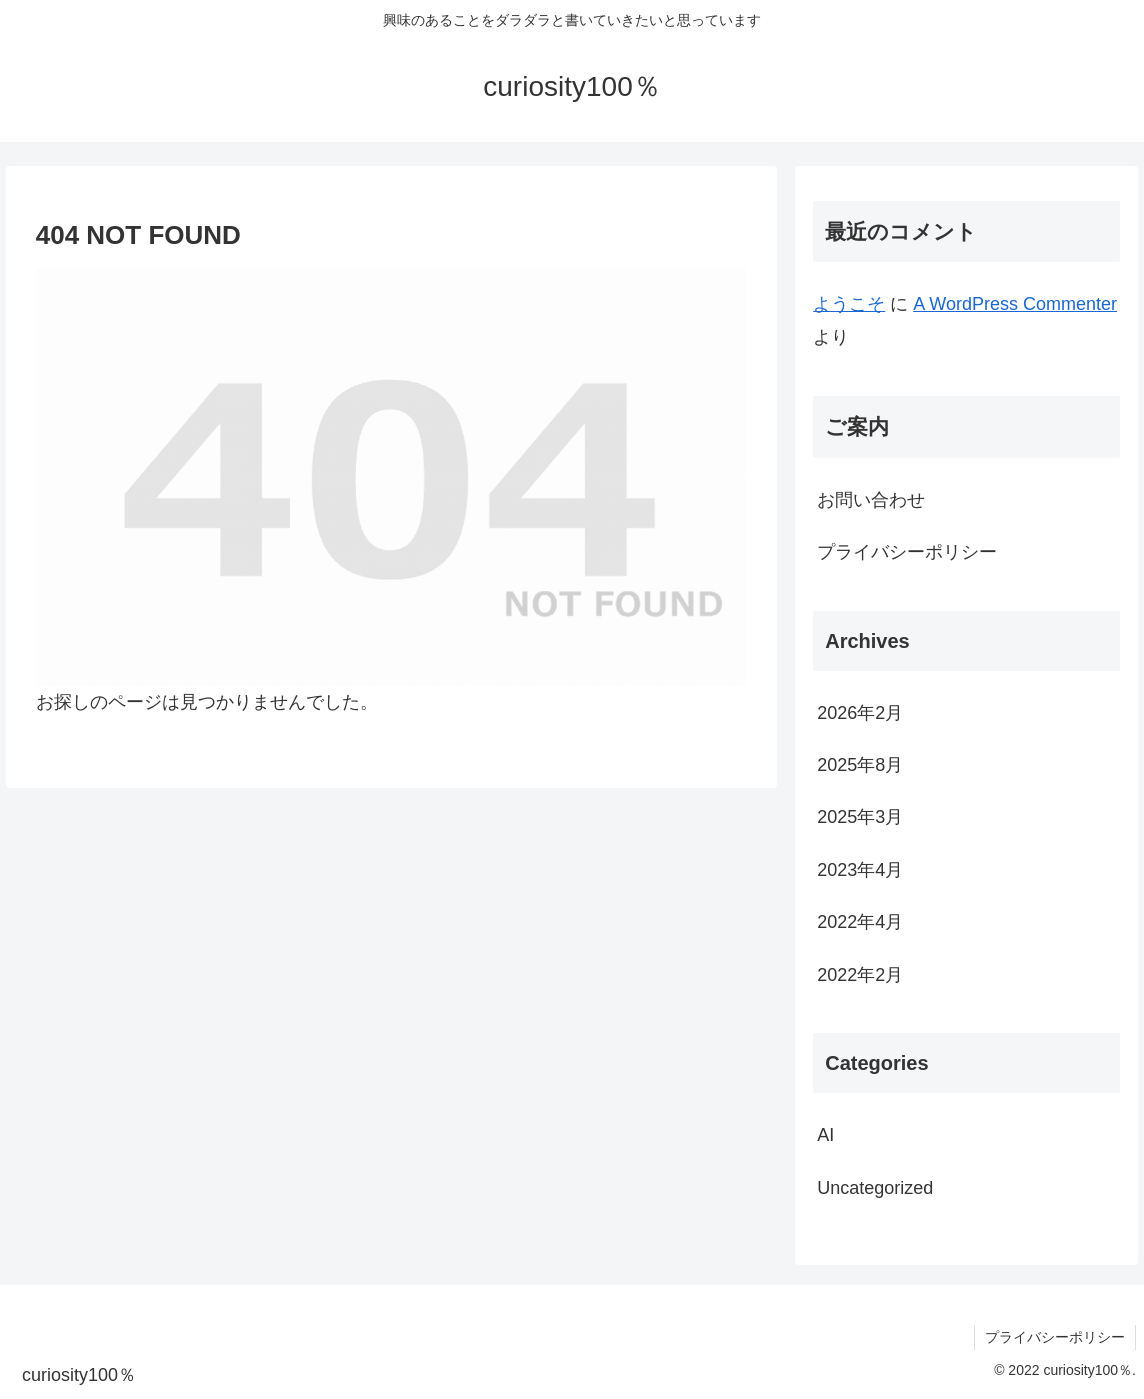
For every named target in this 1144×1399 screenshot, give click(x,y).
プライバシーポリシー (907, 552)
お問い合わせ (871, 500)
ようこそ (849, 304)
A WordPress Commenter (1015, 304)
